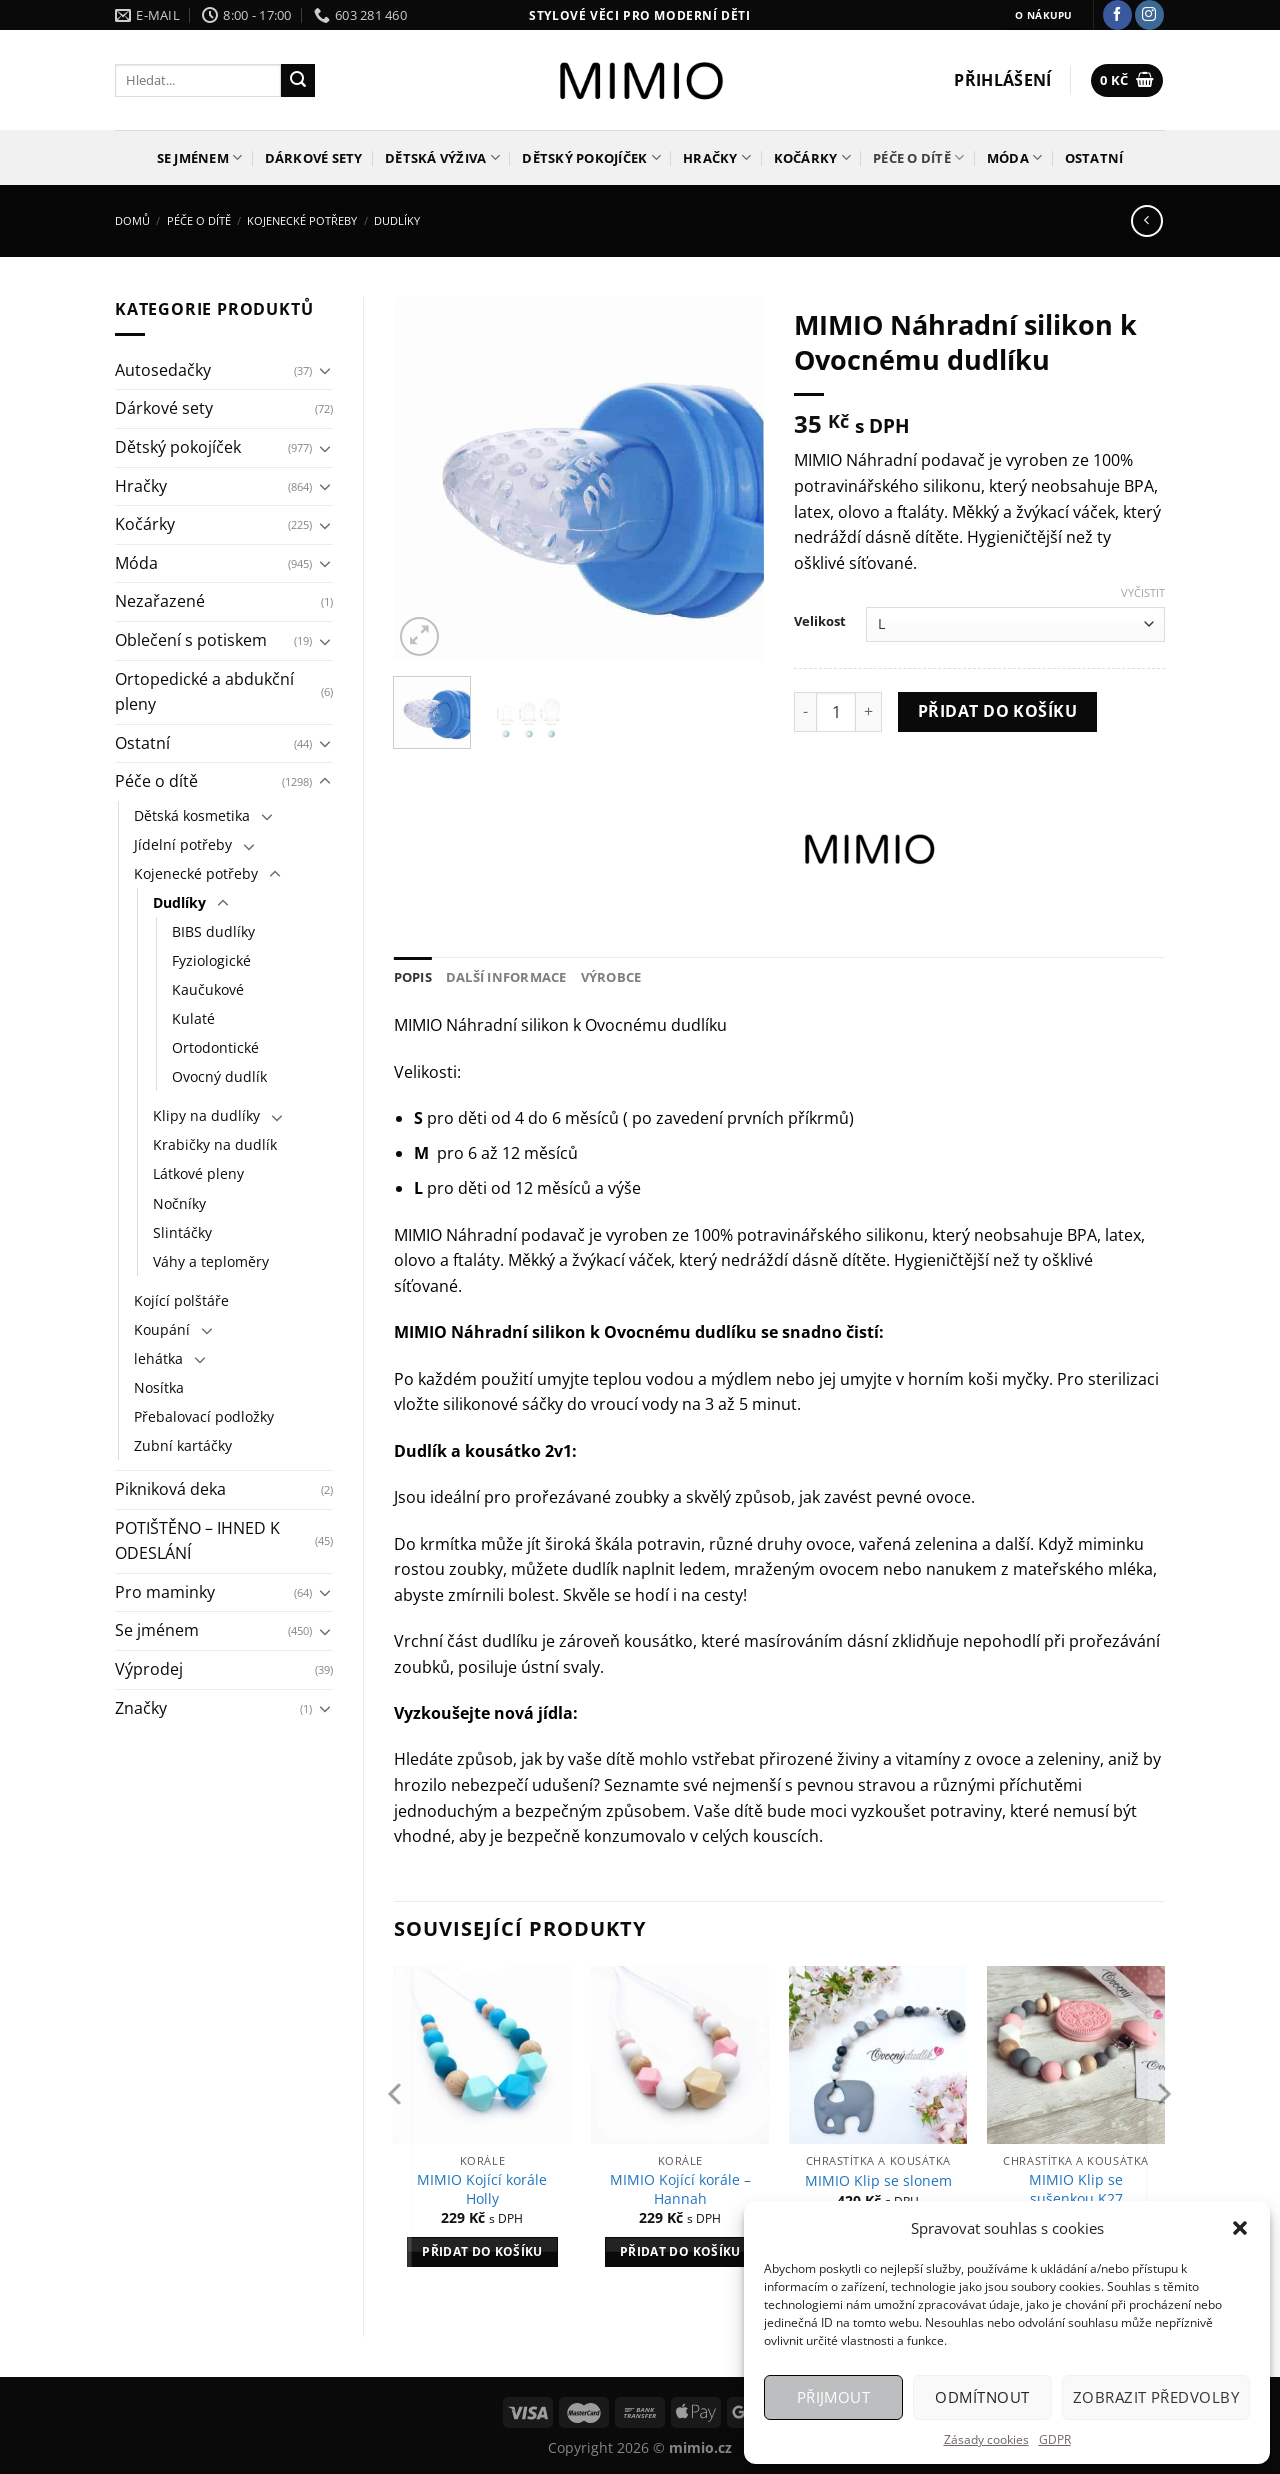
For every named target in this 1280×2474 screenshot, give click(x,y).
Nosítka (159, 1387)
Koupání (162, 1329)
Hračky (717, 157)
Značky (141, 1708)
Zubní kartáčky (183, 1445)
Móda (1014, 157)
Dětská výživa (442, 157)
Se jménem (200, 157)
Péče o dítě (918, 157)
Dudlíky (397, 220)
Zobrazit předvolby (1156, 2397)
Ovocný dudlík (219, 1076)
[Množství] (836, 712)
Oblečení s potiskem (191, 640)
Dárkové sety (314, 158)
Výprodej (149, 1669)
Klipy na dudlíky (206, 1115)
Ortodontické (215, 1047)
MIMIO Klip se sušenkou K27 (1076, 2189)
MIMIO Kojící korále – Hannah (680, 2189)
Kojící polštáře (181, 1300)
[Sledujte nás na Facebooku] (1117, 15)
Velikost (820, 622)
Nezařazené (160, 601)
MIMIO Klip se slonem (878, 2181)
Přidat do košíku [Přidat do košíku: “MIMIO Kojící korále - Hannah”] (680, 2251)
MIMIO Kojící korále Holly (482, 2189)
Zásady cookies (986, 2439)
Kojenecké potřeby (302, 220)
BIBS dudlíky (213, 931)
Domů (132, 220)
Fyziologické (211, 960)
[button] (1240, 2228)
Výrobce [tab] (611, 977)
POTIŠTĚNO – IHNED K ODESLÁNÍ (197, 1541)
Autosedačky (163, 370)
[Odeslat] (298, 81)
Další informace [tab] (506, 977)
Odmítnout (982, 2397)
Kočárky (812, 157)
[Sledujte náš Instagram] (1149, 15)
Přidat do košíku (997, 711)
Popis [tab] (413, 977)
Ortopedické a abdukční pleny (204, 692)
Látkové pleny (198, 1173)
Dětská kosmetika (192, 815)
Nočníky (179, 1203)
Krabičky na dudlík (215, 1144)
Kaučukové (208, 989)
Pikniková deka (170, 1489)
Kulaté (193, 1018)
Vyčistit (1143, 593)
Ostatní (1094, 158)
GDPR (1055, 2439)
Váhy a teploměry (211, 1261)
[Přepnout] (325, 370)
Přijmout (834, 2397)
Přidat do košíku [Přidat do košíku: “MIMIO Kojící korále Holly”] (482, 2251)
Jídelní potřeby (183, 844)
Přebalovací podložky (204, 1416)
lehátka (158, 1358)
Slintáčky (182, 1232)
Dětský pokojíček (591, 157)
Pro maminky (165, 1592)
